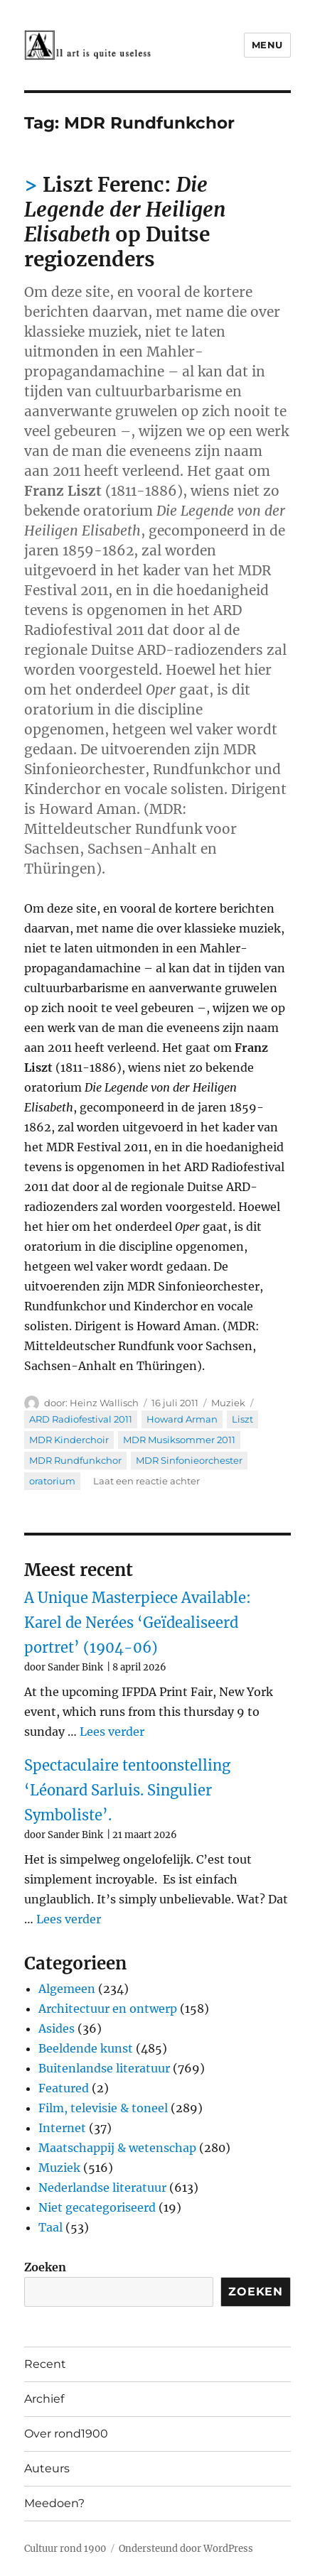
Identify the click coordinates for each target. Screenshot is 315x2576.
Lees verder (112, 1731)
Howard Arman (182, 1419)
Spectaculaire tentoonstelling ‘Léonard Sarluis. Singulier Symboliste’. (127, 1790)
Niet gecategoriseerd (97, 2207)
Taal (50, 2227)
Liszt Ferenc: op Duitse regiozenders (125, 222)
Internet (62, 2128)
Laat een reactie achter (146, 1481)
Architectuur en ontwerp (107, 2008)
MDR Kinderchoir (69, 1439)
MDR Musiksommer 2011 (179, 1439)
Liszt (242, 1419)
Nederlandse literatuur (102, 2187)
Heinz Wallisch (104, 1402)
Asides (56, 2028)
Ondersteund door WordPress (186, 2549)
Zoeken (45, 2267)
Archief (44, 2399)
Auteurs (47, 2468)
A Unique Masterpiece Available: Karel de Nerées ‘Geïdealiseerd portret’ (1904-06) (137, 1622)
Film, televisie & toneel (103, 2108)
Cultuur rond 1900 (65, 2549)
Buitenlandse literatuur (104, 2068)
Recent (45, 2364)
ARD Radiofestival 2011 (80, 1419)
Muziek (228, 1402)
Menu (267, 44)
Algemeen (66, 1989)
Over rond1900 (66, 2433)
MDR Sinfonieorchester (189, 1460)
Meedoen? (54, 2503)
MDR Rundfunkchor (75, 1460)
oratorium (52, 1481)
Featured (63, 2088)
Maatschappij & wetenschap (117, 2148)
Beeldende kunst (85, 2048)
